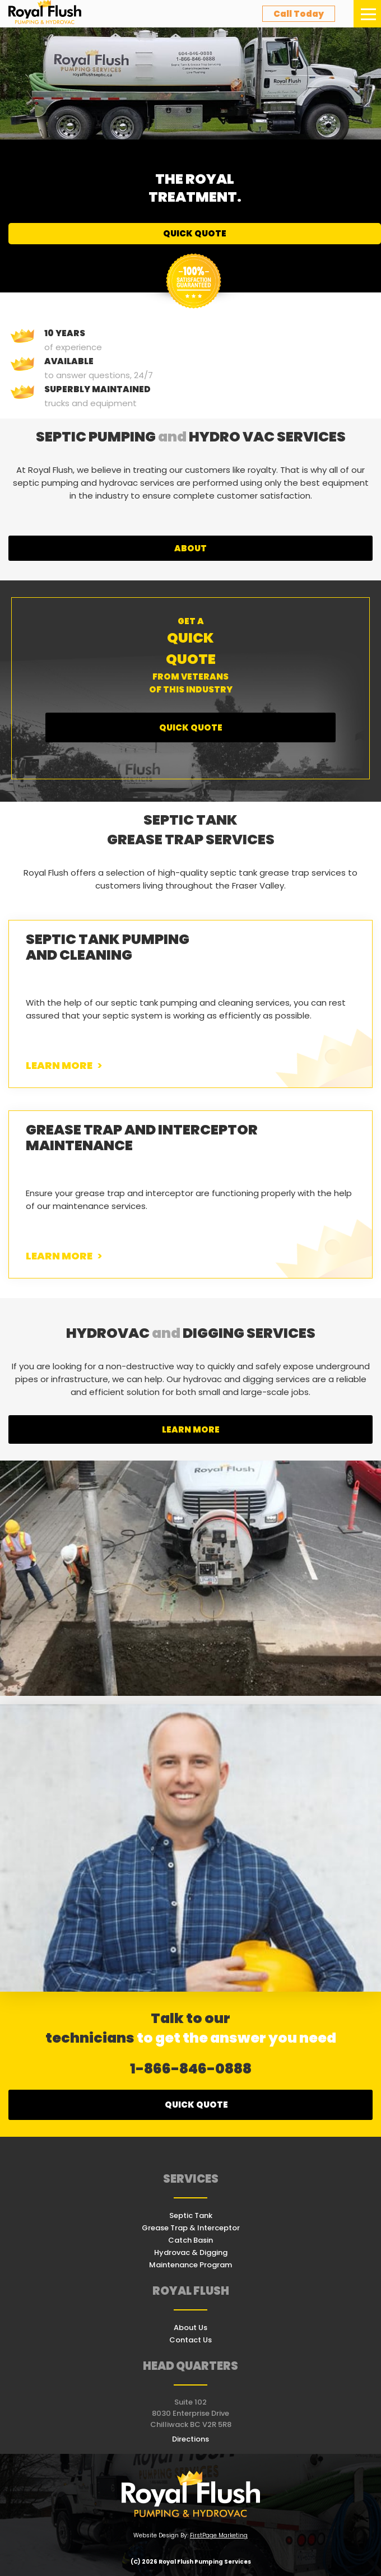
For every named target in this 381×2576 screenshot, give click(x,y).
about (190, 548)
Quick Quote (194, 233)
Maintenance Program (190, 2264)
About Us (190, 2327)
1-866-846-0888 (191, 2069)
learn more (191, 1429)
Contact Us (190, 2340)
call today (298, 14)
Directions (190, 2439)
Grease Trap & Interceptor (191, 2227)
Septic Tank (190, 2215)
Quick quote (196, 2104)
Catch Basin (190, 2240)
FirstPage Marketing (219, 2535)
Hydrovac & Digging (190, 2252)
